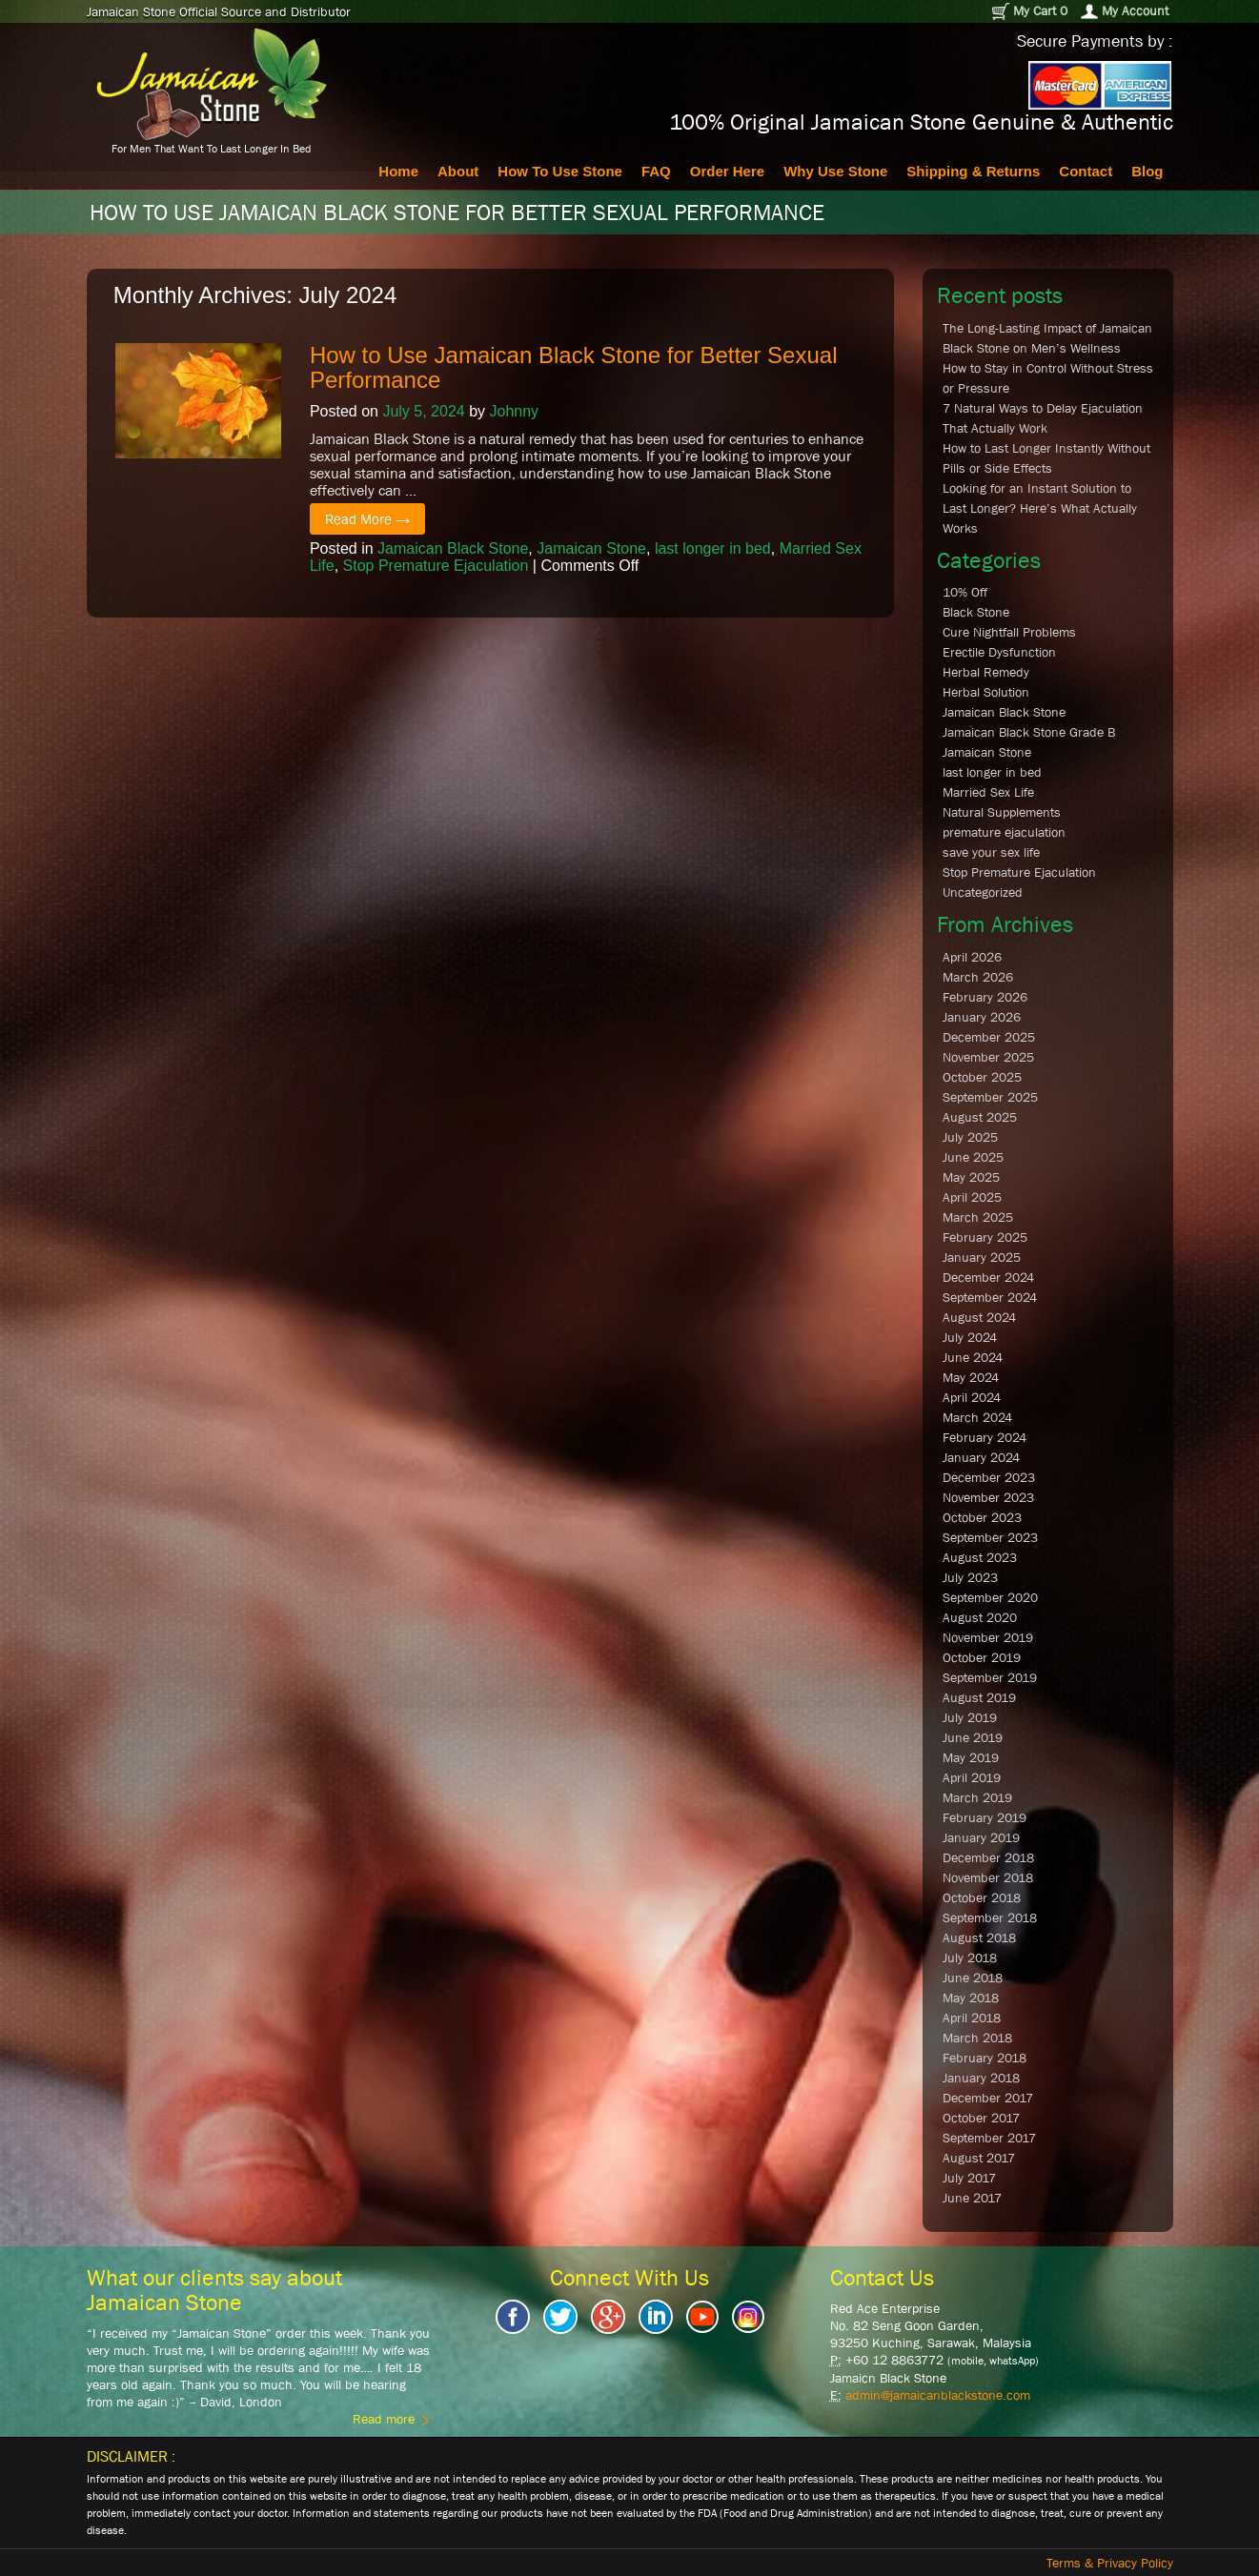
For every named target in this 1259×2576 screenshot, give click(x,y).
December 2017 (988, 2097)
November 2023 (988, 1497)
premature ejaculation (1004, 832)
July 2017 (969, 2177)
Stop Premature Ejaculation (436, 566)
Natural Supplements (1002, 812)
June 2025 (973, 1157)
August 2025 (980, 1117)
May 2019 (971, 1757)
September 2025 (990, 1097)
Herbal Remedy (986, 671)
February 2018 (984, 2057)
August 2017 (979, 2157)
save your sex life (991, 852)
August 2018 (979, 1937)
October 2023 (982, 1517)
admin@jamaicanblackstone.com (937, 2395)
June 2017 (972, 2197)
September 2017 (989, 2137)
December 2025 (989, 1037)
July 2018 (970, 1957)
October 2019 (982, 1657)
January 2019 (981, 1837)
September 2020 (990, 1597)
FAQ (656, 171)
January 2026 (982, 1016)
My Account (1124, 11)
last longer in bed (713, 548)
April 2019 (972, 1777)
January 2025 (982, 1257)
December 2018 (988, 1857)
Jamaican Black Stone (452, 548)
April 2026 (972, 956)
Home (398, 171)
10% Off (965, 591)
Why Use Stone (835, 171)
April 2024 (972, 1397)
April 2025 (972, 1197)
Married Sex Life (988, 792)
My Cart (1029, 11)
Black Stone (976, 611)
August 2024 (979, 1317)
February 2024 (984, 1437)
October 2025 (982, 1077)
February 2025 (985, 1237)
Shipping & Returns (973, 171)
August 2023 (980, 1557)
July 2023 (970, 1577)
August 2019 (979, 1697)
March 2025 (978, 1217)
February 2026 (985, 996)
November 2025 (988, 1057)
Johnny (513, 411)
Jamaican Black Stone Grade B (1029, 732)
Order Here (727, 171)
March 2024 (977, 1417)
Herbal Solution (986, 692)
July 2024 (970, 1337)
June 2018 (973, 1977)
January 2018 (981, 2077)
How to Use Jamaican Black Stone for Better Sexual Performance (574, 367)
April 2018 (972, 2017)
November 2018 (988, 1877)
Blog (1147, 171)
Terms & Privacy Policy (1109, 2562)
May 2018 (971, 1997)
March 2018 (977, 2037)
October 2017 (981, 2117)
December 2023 (989, 1477)
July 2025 (970, 1137)
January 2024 (981, 1457)
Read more (391, 2418)
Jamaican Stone (591, 548)
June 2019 (973, 1737)
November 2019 (988, 1637)
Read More (367, 519)
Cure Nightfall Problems (1009, 631)
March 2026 (978, 976)
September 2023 (990, 1537)
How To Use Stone (560, 171)
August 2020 (980, 1617)
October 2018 (982, 1897)
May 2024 (971, 1377)
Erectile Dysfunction (999, 651)
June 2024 (973, 1357)
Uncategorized (983, 892)
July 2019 (970, 1717)
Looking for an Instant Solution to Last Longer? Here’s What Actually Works (1040, 508)
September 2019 (990, 1677)
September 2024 (990, 1297)
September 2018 (990, 1917)
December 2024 (988, 1277)
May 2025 (971, 1177)
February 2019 (984, 1817)
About (457, 171)
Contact (1085, 171)
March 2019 (977, 1797)
